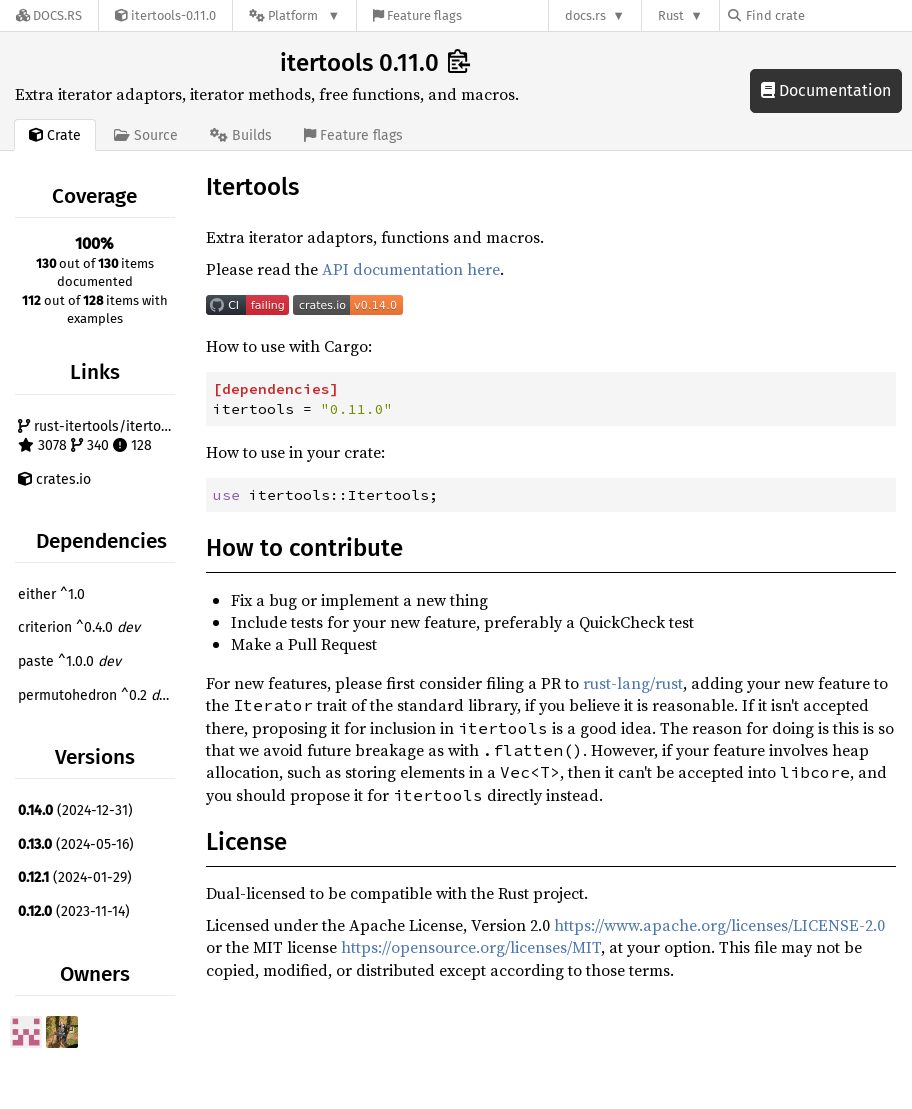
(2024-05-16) (76, 844)
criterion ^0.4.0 (79, 627)
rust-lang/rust (633, 683)
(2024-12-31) (75, 810)
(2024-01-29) (75, 877)
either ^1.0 (51, 594)
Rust (671, 15)
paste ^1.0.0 (69, 661)
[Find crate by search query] (828, 15)
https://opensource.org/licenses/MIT (471, 947)
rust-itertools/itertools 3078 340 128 (99, 436)
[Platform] (294, 15)
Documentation (826, 90)
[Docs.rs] (49, 15)
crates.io (54, 479)
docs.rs (585, 15)
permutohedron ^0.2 (96, 695)
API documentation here (411, 269)
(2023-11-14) (74, 911)
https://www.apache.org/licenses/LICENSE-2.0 (719, 925)
